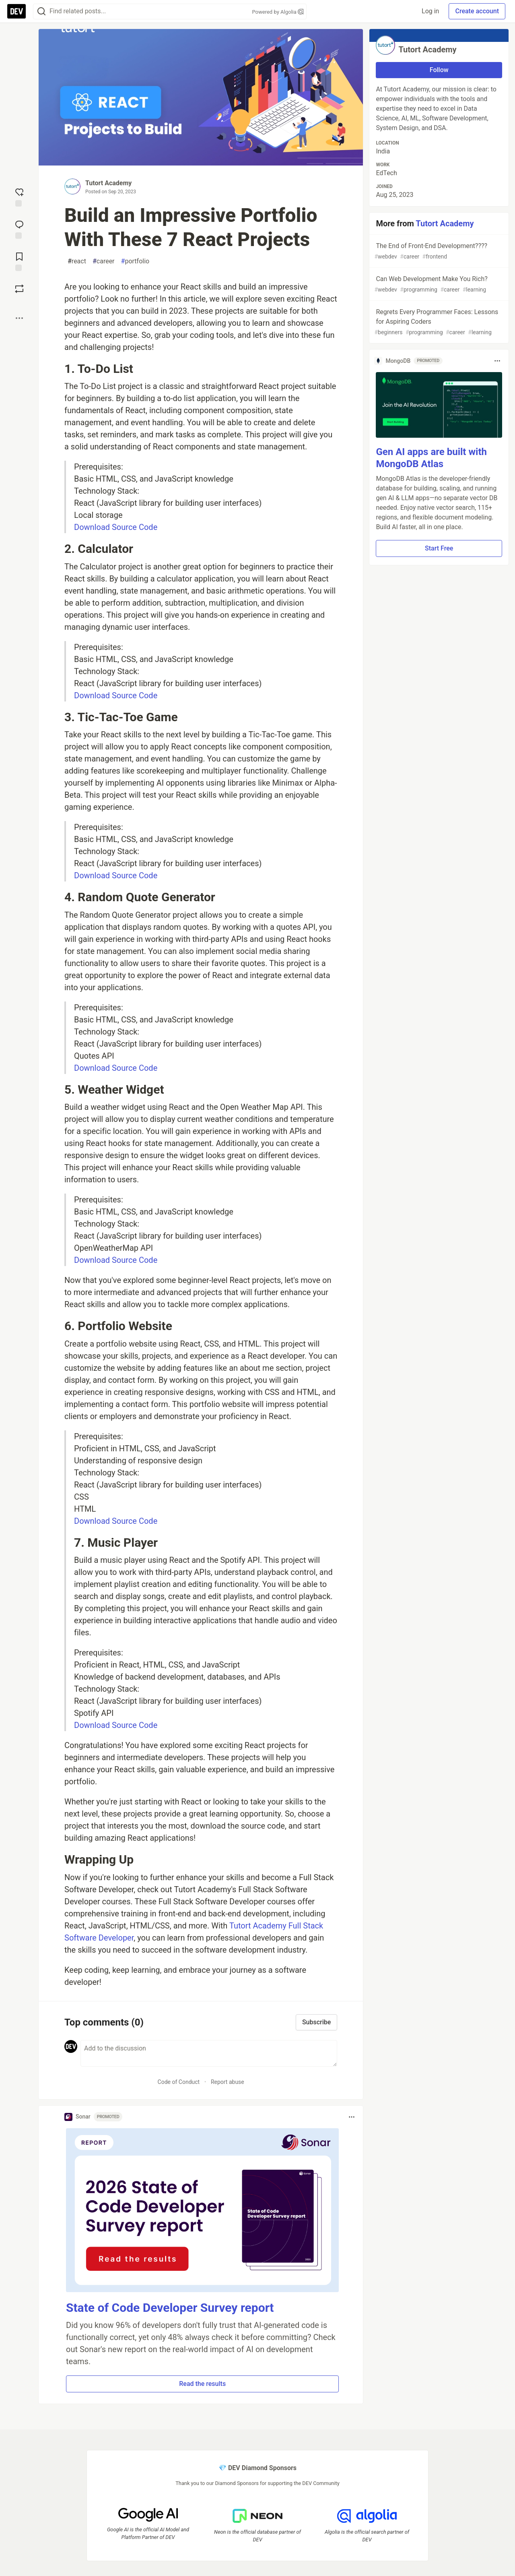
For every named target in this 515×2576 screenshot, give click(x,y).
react (77, 261)
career (104, 261)
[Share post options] (19, 318)
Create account (477, 11)
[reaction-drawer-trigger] (19, 196)
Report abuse (227, 2082)
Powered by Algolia (277, 12)
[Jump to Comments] (19, 229)
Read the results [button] (202, 2384)
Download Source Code (115, 527)
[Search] (41, 11)
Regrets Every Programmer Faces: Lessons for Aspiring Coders (438, 322)
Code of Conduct (179, 2082)
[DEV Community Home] (16, 11)
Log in (430, 11)
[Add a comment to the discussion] (209, 2053)
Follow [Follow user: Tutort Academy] (439, 70)
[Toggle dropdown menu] (351, 2116)
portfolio (135, 261)
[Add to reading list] (19, 261)
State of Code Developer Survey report (170, 2308)
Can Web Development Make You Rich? (438, 284)
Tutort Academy (108, 183)
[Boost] (19, 288)
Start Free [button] (439, 548)
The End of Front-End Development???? (438, 251)
